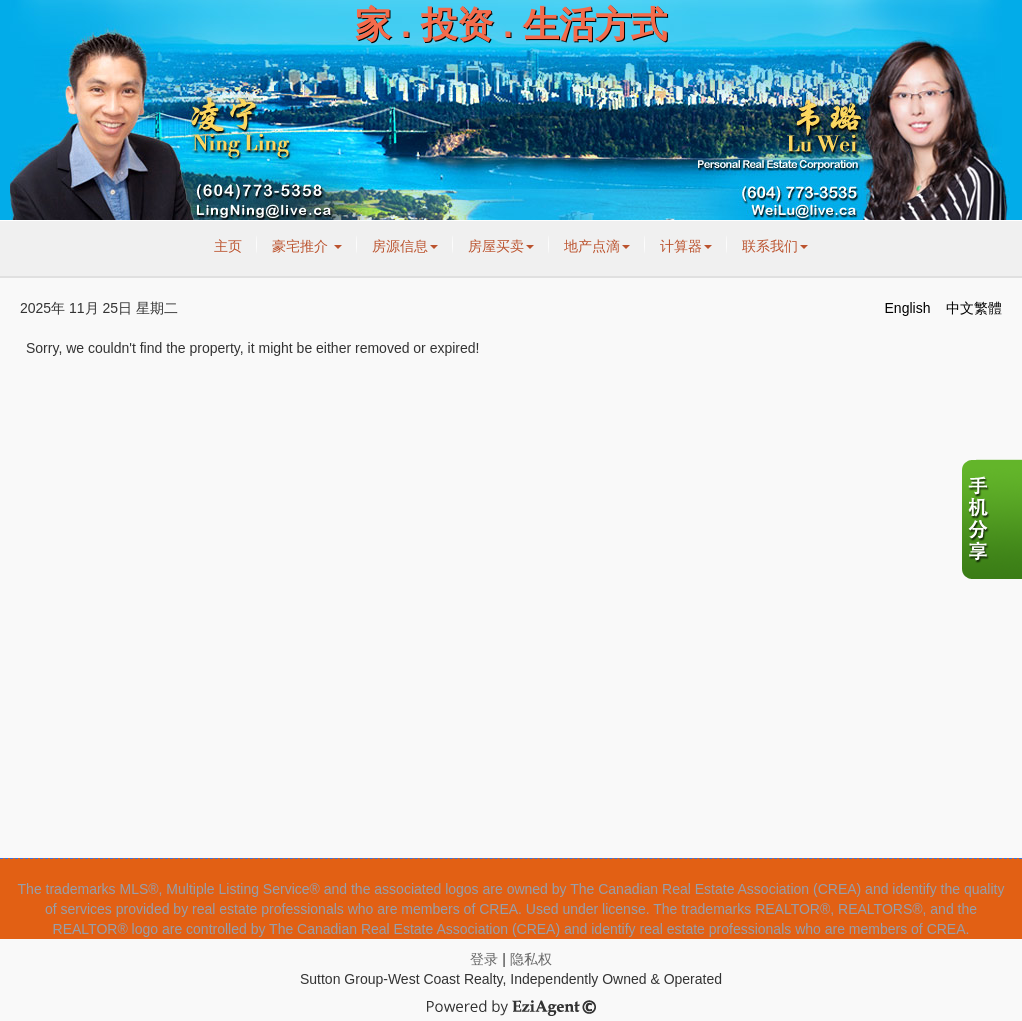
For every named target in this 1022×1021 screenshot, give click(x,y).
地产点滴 (597, 246)
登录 (484, 959)
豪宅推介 (307, 246)
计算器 (686, 246)
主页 (228, 246)
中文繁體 (974, 308)
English (908, 308)
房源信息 (405, 246)
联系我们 (775, 246)
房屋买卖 (501, 246)
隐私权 (531, 959)
